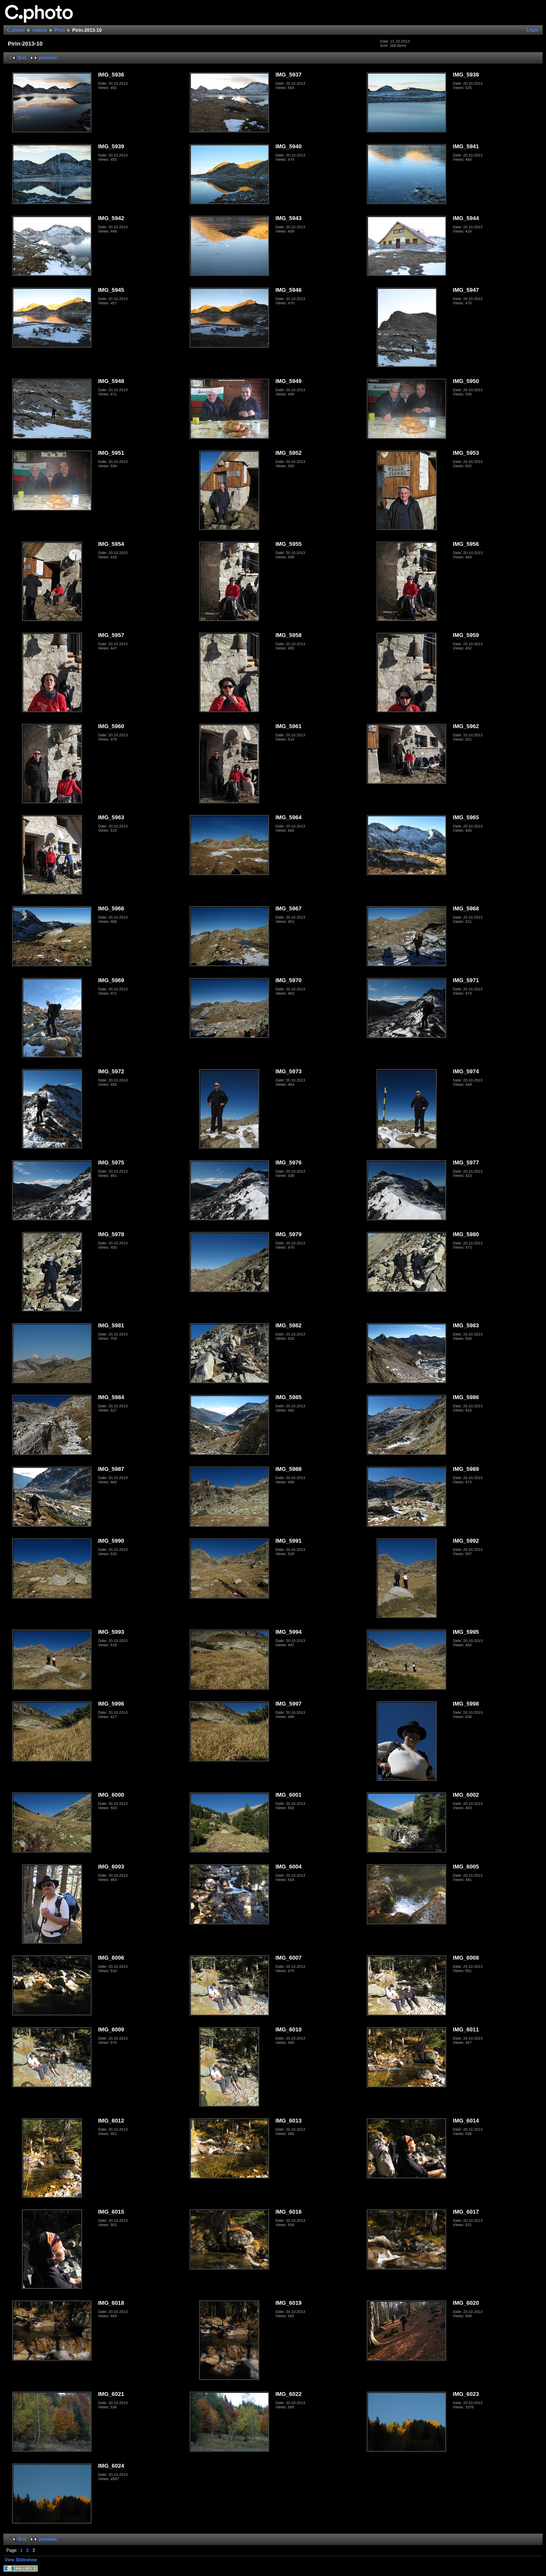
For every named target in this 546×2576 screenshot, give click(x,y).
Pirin (60, 30)
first (22, 57)
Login (532, 30)
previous (48, 57)
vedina (39, 30)
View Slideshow (21, 2560)
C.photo (16, 30)
